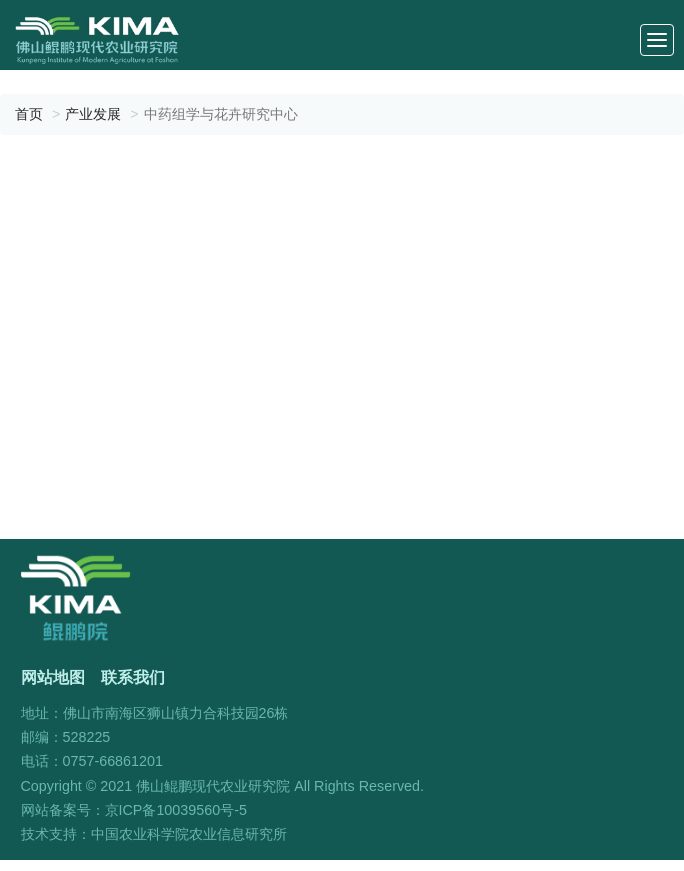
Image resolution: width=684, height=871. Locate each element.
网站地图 (53, 677)
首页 (29, 114)
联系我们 (133, 677)
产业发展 (93, 114)
